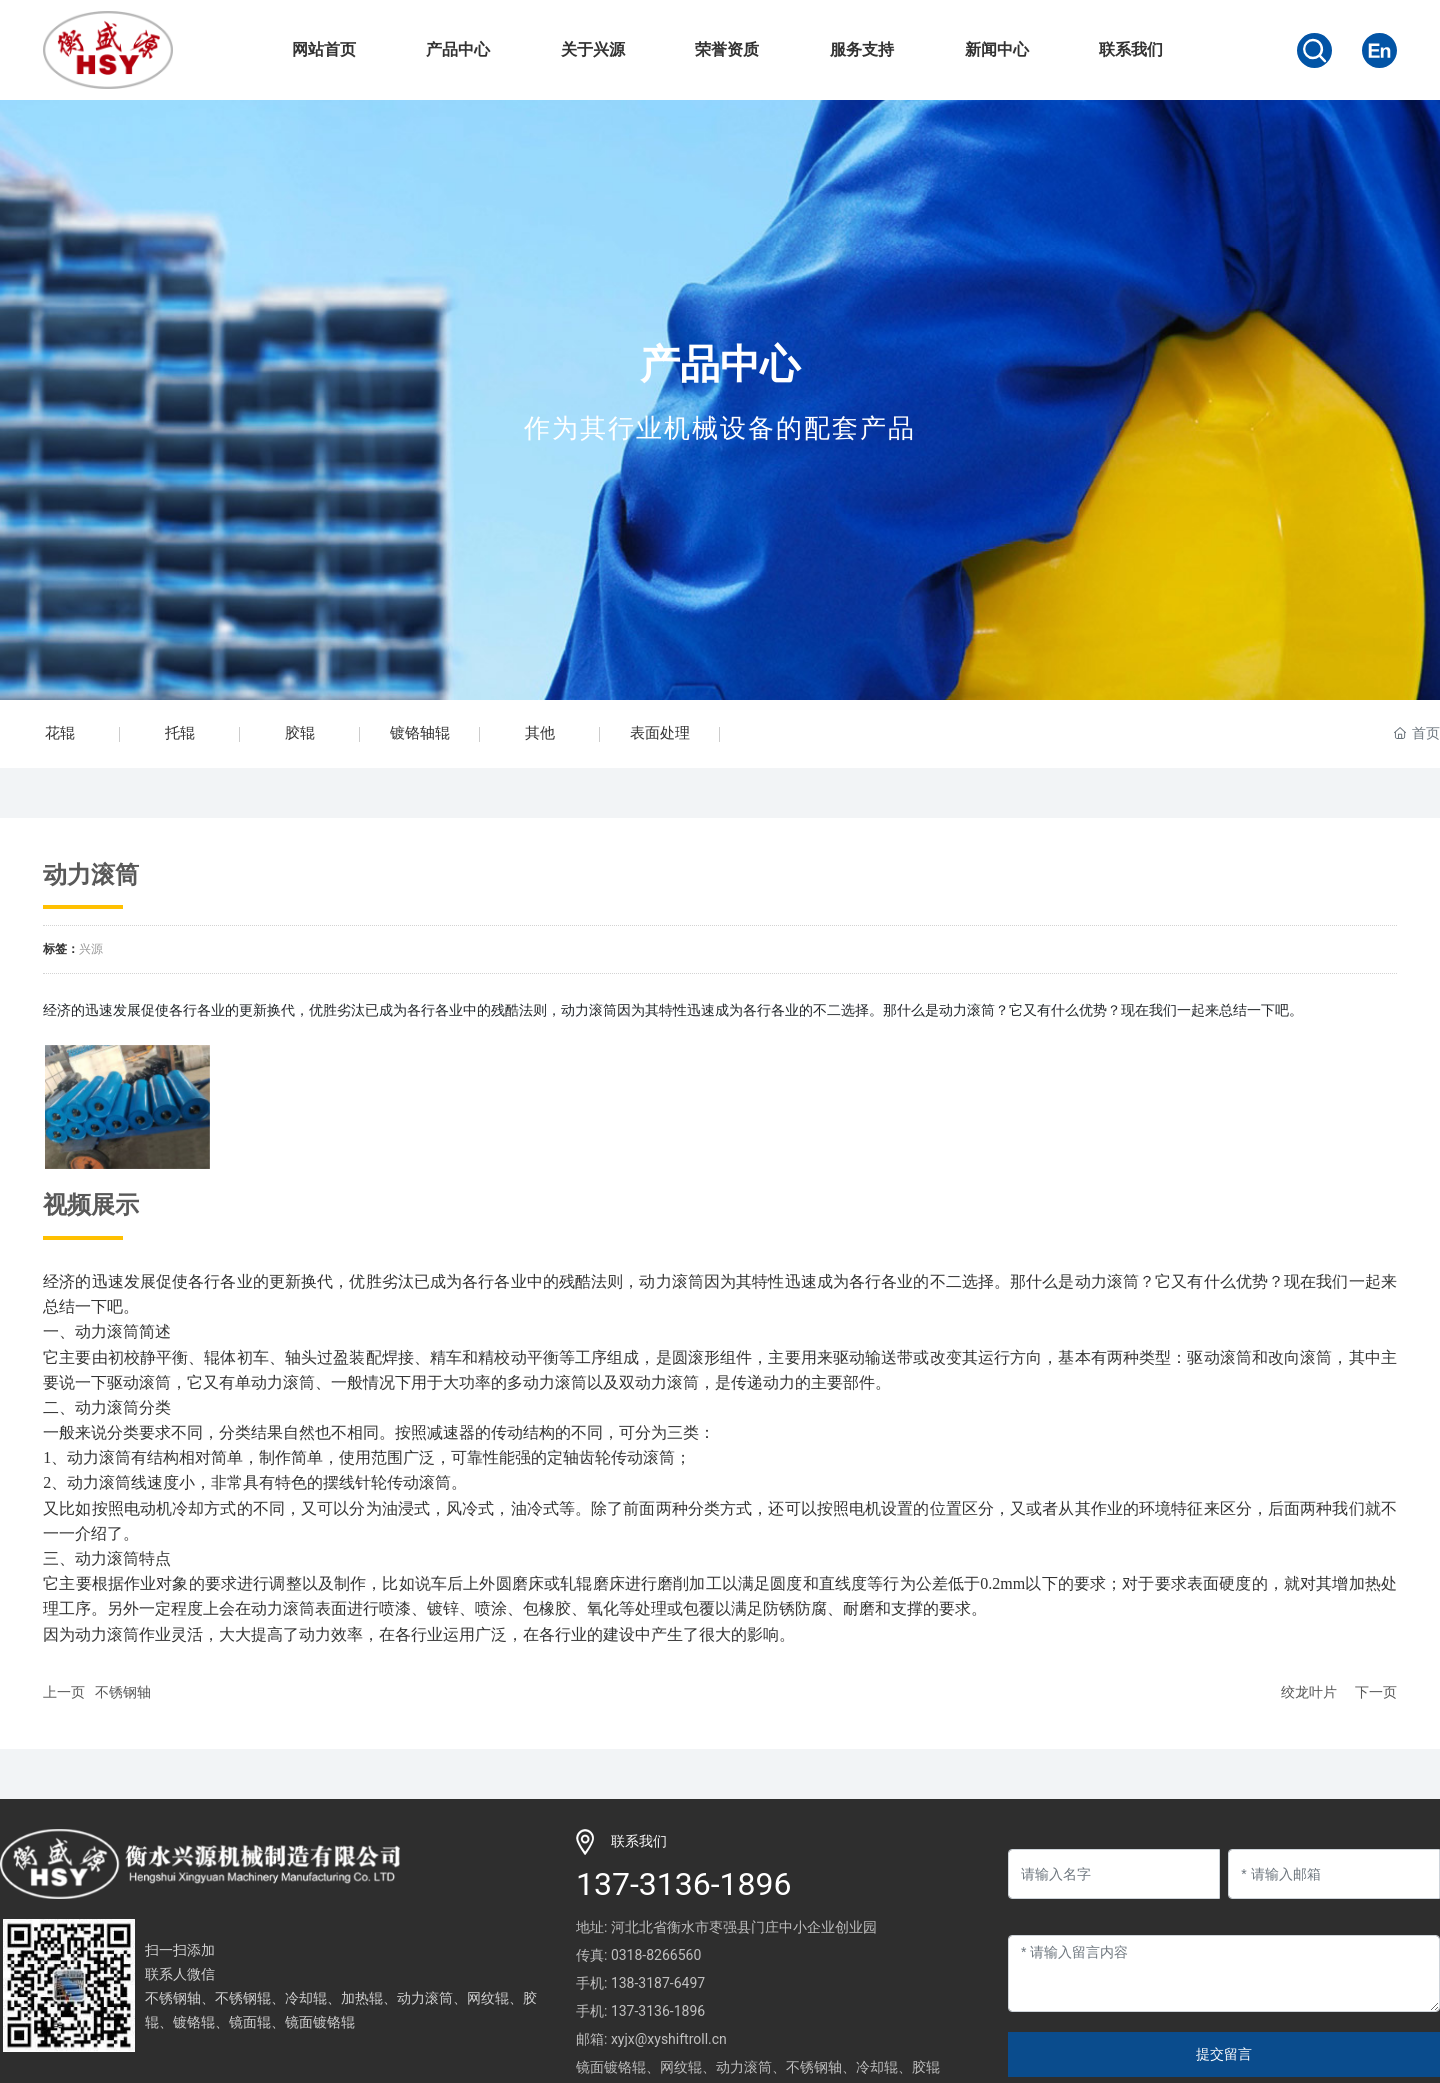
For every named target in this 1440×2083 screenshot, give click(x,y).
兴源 (91, 949)
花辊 (60, 733)
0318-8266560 (656, 1955)
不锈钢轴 (123, 1692)
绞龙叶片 (1309, 1692)
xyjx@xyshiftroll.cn (669, 2039)
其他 (540, 733)
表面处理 (660, 733)
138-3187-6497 (658, 1983)
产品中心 (720, 364)
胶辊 (300, 733)
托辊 (180, 733)
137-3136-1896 (684, 1884)
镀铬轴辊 (420, 733)
